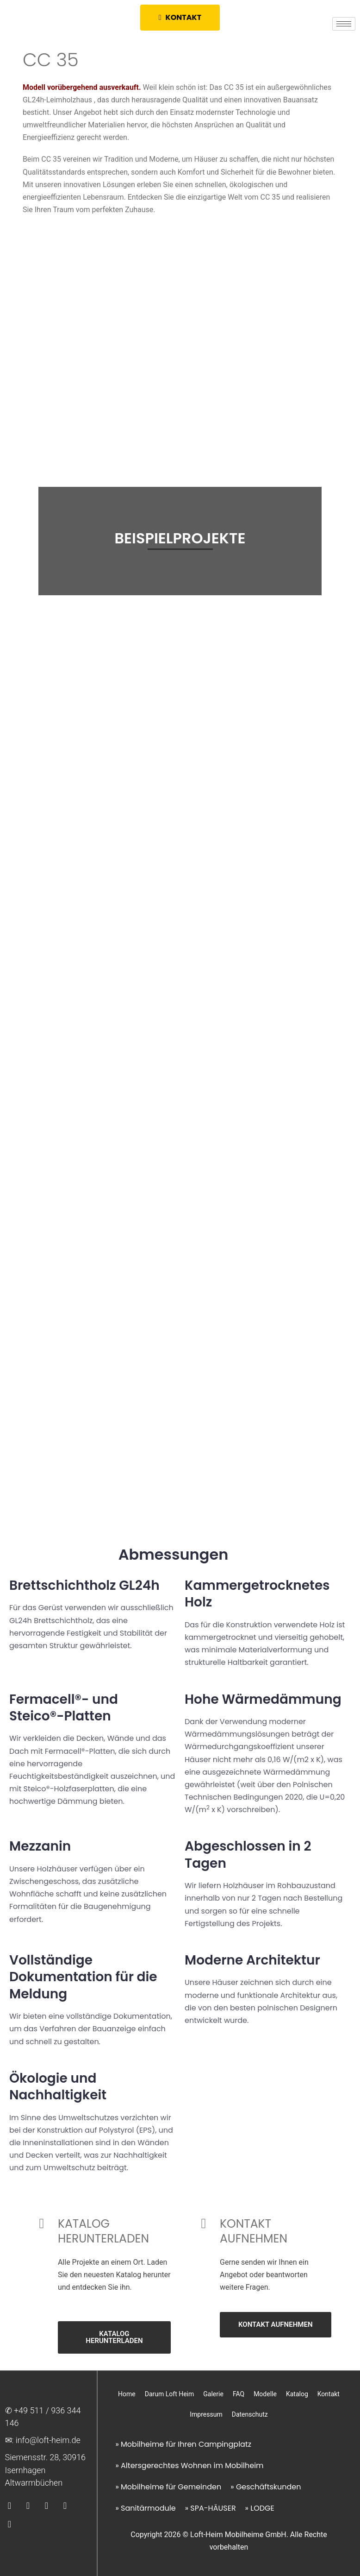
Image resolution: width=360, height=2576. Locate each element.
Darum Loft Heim (169, 2394)
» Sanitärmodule (145, 2508)
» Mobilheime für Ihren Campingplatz (183, 2444)
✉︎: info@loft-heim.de (43, 2440)
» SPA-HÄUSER (210, 2508)
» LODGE (259, 2508)
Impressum (206, 2414)
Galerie (213, 2394)
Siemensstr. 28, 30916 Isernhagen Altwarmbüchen (45, 2469)
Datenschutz (250, 2414)
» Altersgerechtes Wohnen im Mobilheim (189, 2465)
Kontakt (328, 2394)
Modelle (265, 2394)
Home (127, 2394)
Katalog (297, 2394)
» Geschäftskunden (265, 2487)
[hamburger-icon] (343, 24)
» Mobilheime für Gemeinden (168, 2487)
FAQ (238, 2394)
